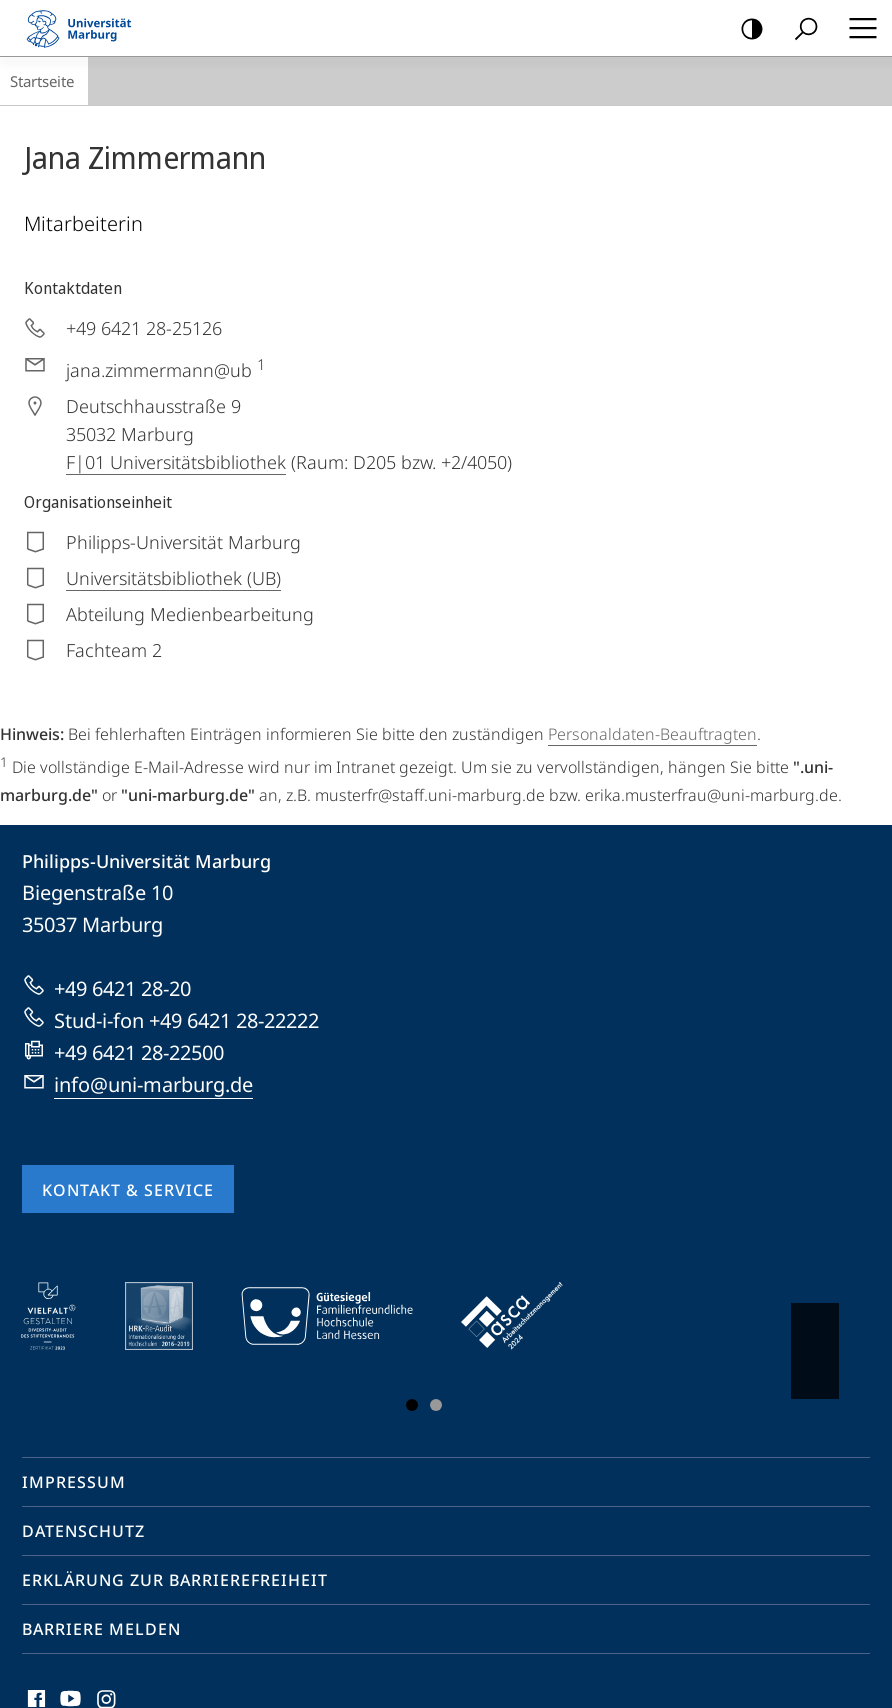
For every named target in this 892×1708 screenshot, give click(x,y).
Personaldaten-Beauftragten (652, 734)
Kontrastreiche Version (745, 29)
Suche (799, 29)
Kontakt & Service (128, 1190)
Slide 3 (436, 1405)
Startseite (42, 81)
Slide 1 (412, 1405)
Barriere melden (101, 1629)
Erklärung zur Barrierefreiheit (175, 1580)
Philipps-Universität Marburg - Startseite (85, 28)
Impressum (74, 1482)
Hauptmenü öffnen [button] (857, 28)
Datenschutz (83, 1531)
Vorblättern (813, 1341)
